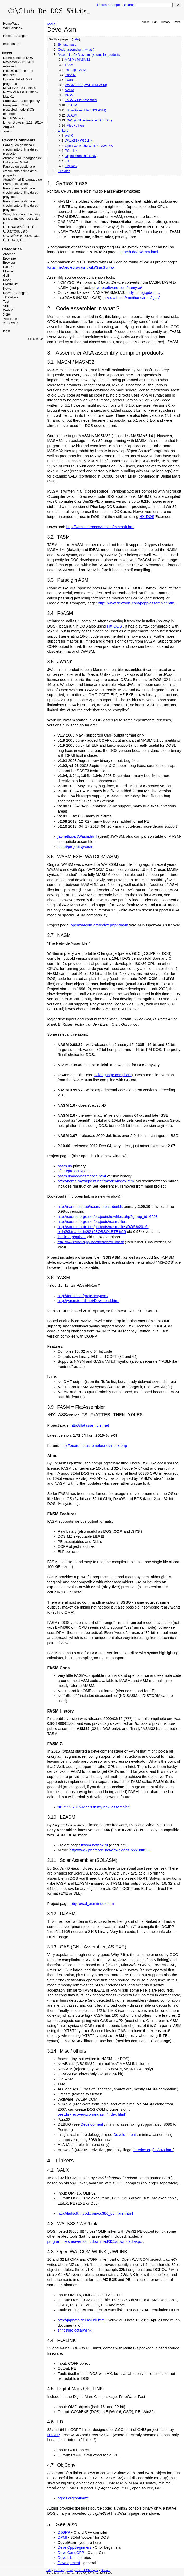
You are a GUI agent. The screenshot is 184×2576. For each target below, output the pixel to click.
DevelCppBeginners (74, 2547)
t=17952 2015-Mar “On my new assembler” (93, 1807)
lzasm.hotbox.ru (94, 1845)
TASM (69, 65)
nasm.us (64, 1166)
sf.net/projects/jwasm (75, 846)
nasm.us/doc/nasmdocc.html (81, 1176)
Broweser (10, 258)
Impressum (11, 44)
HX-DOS (147, 517)
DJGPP (8, 267)
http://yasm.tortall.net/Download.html (88, 1301)
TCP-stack (10, 297)
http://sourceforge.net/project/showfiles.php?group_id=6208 (107, 1217)
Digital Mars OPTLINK (80, 156)
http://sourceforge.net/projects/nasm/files (91, 1221)
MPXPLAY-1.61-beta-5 (19, 88)
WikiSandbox (12, 28)
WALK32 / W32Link (78, 140)
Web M (8, 310)
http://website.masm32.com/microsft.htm (100, 527)
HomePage (11, 23)
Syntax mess (67, 44)
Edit (154, 21)
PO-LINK (71, 151)
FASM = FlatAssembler (81, 100)
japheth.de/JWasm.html (138, 252)
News (7, 288)
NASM (69, 90)
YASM (69, 95)
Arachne (9, 254)
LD (67, 161)
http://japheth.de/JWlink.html (81, 2320)
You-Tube (10, 319)
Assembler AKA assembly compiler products (89, 55)
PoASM (70, 75)
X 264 (7, 314)
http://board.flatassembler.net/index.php (93, 1445)
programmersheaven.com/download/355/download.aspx (94, 2241)
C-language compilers (113, 1075)
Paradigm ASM (75, 70)
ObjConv (71, 166)
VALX (69, 136)
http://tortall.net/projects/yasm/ (82, 1296)
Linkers (63, 130)
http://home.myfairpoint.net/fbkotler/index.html (96, 1181)
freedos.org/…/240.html (153, 2150)
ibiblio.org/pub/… (71, 1237)
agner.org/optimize (73, 2498)
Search (129, 5)
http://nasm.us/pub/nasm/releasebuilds (90, 1206)
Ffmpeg (8, 271)
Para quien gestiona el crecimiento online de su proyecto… (20, 149)
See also (64, 171)
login (6, 331)
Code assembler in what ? (76, 49)
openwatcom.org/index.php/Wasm (99, 925)
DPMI (62, 2537)
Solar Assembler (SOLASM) (86, 110)
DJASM (72, 115)
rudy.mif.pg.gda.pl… (143, 292)
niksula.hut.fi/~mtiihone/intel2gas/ (131, 298)
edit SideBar (35, 339)
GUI (6, 275)
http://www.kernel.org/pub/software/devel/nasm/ (90, 1242)
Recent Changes (109, 5)
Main (51, 24)
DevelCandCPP (70, 2553)
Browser (9, 262)
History (165, 21)
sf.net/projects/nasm (74, 1171)
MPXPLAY (10, 284)
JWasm (70, 80)
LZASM (72, 105)
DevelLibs (65, 2557)
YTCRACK (11, 323)
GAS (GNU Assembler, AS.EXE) (89, 120)
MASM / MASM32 (77, 60)
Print (177, 21)
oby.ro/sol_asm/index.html (93, 1904)
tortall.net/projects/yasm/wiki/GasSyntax (80, 267)
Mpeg (7, 280)
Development (92, 2124)
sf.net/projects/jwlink (74, 2330)
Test (6, 301)
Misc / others (75, 125)
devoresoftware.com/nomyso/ (117, 287)
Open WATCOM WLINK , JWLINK (89, 146)
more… (7, 131)
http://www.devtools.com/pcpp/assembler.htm (136, 603)
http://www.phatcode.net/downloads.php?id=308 (110, 1850)
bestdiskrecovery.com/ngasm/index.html (91, 2114)
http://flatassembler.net (90, 1425)
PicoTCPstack (13, 118)
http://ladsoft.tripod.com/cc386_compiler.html (95, 2213)
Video (7, 306)
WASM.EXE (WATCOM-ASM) (86, 85)
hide (76, 39)
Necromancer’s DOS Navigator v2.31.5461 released (18, 62)
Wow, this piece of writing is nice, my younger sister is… (21, 219)
